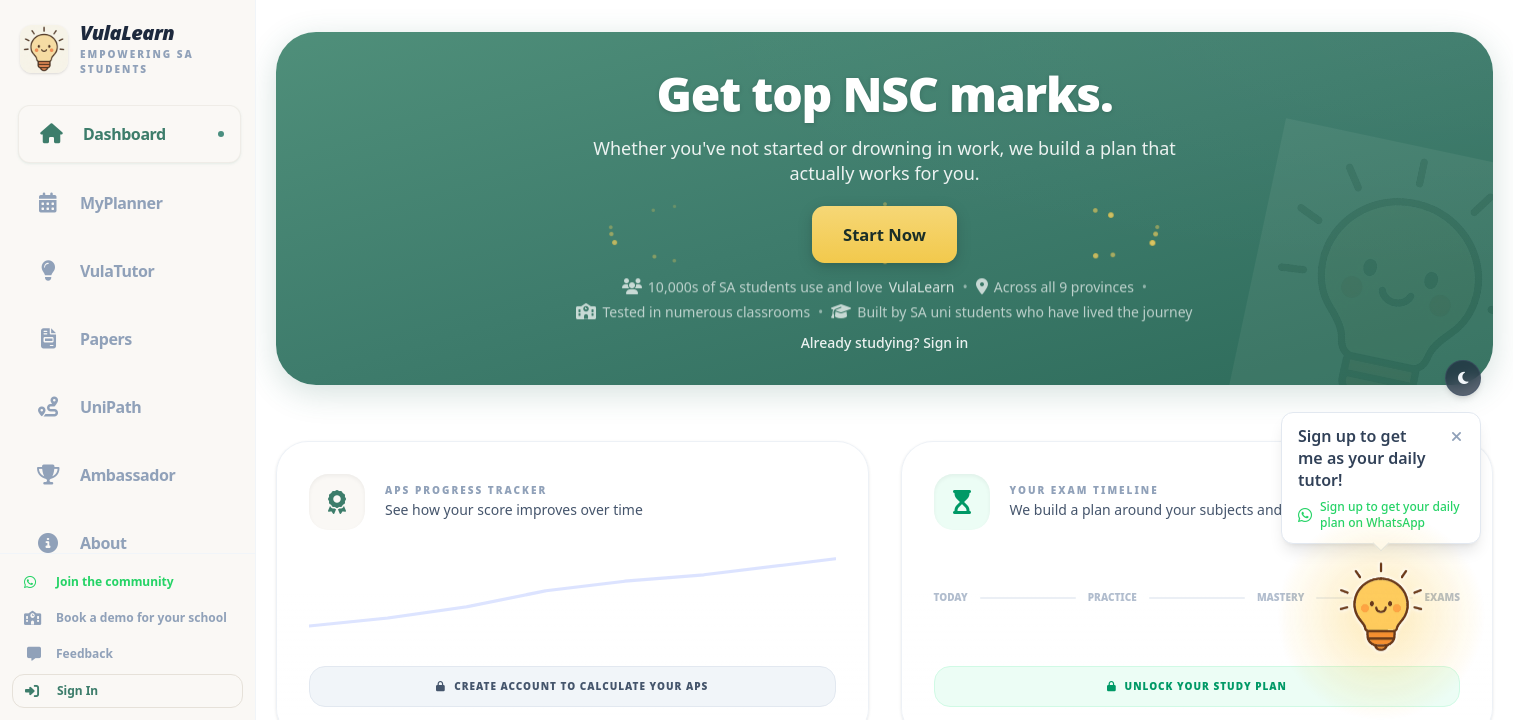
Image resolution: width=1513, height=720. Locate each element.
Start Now (885, 236)
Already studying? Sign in (885, 345)
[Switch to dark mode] (1463, 378)
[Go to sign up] (1381, 620)
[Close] (1456, 437)
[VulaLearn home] (127, 48)
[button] (1381, 478)
